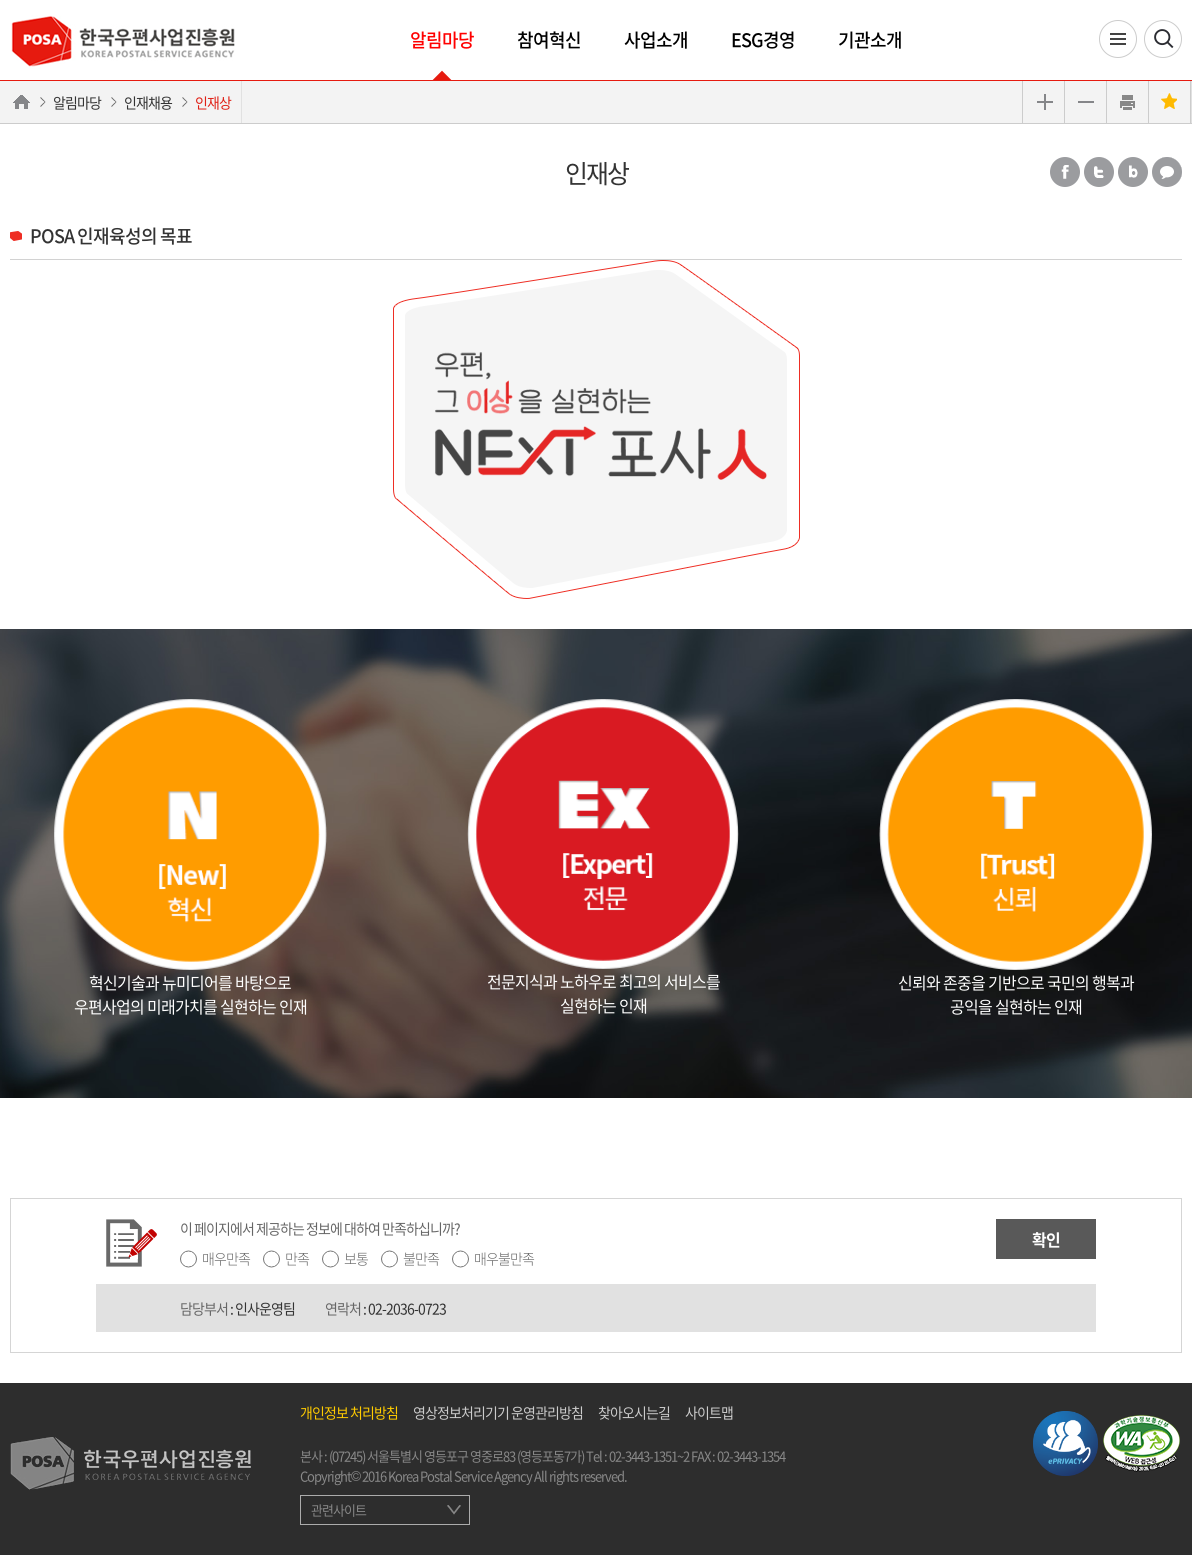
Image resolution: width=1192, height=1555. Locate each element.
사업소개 (656, 39)
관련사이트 (338, 1509)
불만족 (421, 1258)
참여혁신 (549, 39)
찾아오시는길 (634, 1412)
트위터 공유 (1099, 172)
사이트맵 (709, 1412)
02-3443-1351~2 (649, 1455)
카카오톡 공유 (1167, 172)
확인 (1046, 1239)
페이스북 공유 (1065, 172)
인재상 (213, 102)
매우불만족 (504, 1258)
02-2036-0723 (407, 1308)
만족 (297, 1258)
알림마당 (442, 39)
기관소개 (870, 39)
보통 (356, 1258)
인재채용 (148, 102)
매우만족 (226, 1258)
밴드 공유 (1133, 172)
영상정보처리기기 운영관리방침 (498, 1412)
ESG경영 (763, 39)
